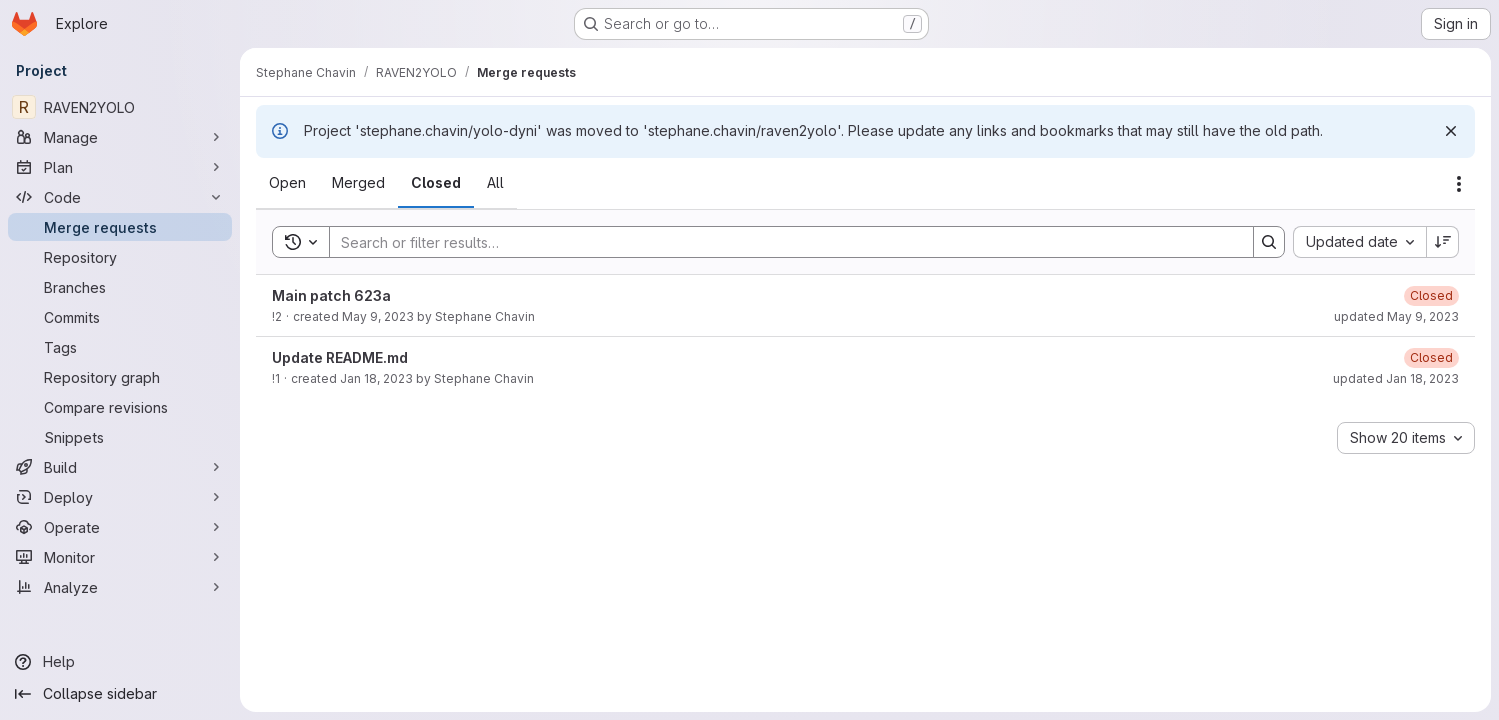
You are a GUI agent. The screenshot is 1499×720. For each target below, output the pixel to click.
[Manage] (120, 137)
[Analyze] (120, 587)
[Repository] (120, 257)
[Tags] (120, 347)
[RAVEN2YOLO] (120, 107)
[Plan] (120, 167)
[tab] (287, 183)
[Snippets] (120, 437)
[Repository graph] (120, 377)
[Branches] (120, 287)
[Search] (781, 242)
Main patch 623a (331, 295)
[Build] (120, 467)
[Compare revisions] (120, 407)
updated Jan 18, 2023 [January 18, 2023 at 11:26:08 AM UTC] (1396, 378)
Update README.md (340, 357)
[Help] (120, 662)
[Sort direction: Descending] (1443, 242)
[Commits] (120, 317)
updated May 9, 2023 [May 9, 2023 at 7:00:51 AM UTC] (1396, 316)
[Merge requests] (120, 227)
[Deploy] (120, 497)
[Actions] (1459, 184)
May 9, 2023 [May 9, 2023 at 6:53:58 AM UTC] (378, 316)
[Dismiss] (1451, 131)
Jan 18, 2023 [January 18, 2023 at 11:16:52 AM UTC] (376, 378)
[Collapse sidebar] (120, 694)
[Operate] (120, 527)
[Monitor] (120, 557)
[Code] (120, 197)
